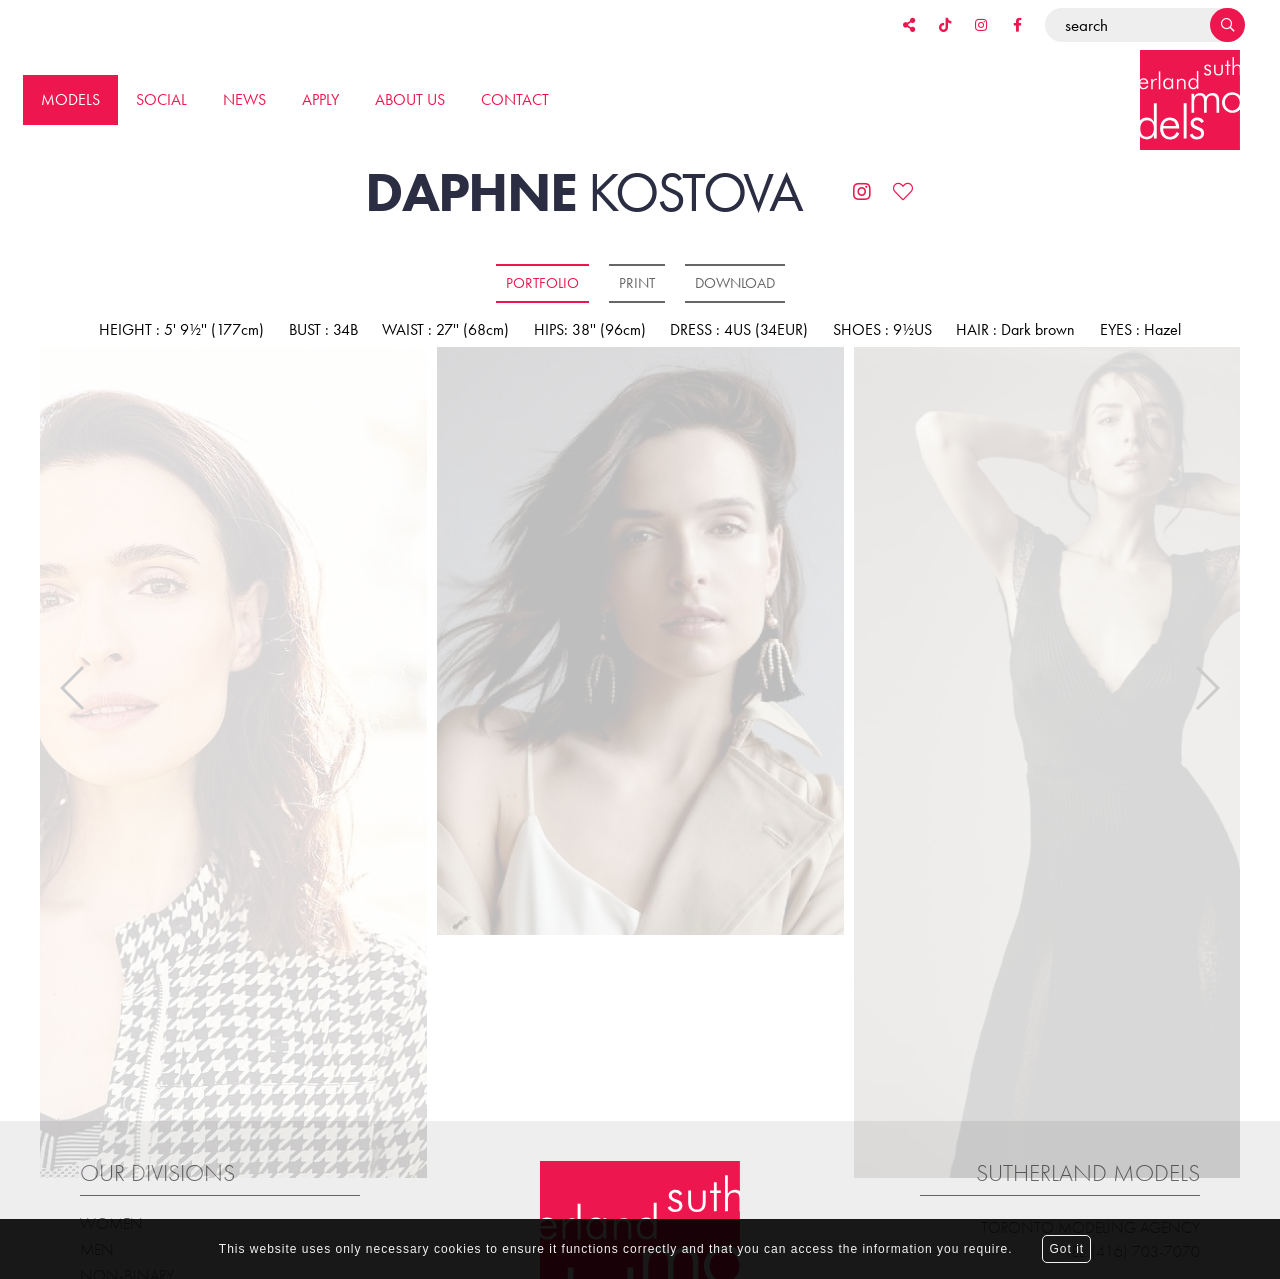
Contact (515, 99)
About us (410, 99)
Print (637, 283)
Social (161, 99)
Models (70, 99)
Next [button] (1206, 678)
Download (735, 283)
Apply (320, 99)
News (244, 99)
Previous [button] (73, 678)
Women (111, 1201)
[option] (640, 642)
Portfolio (542, 283)
